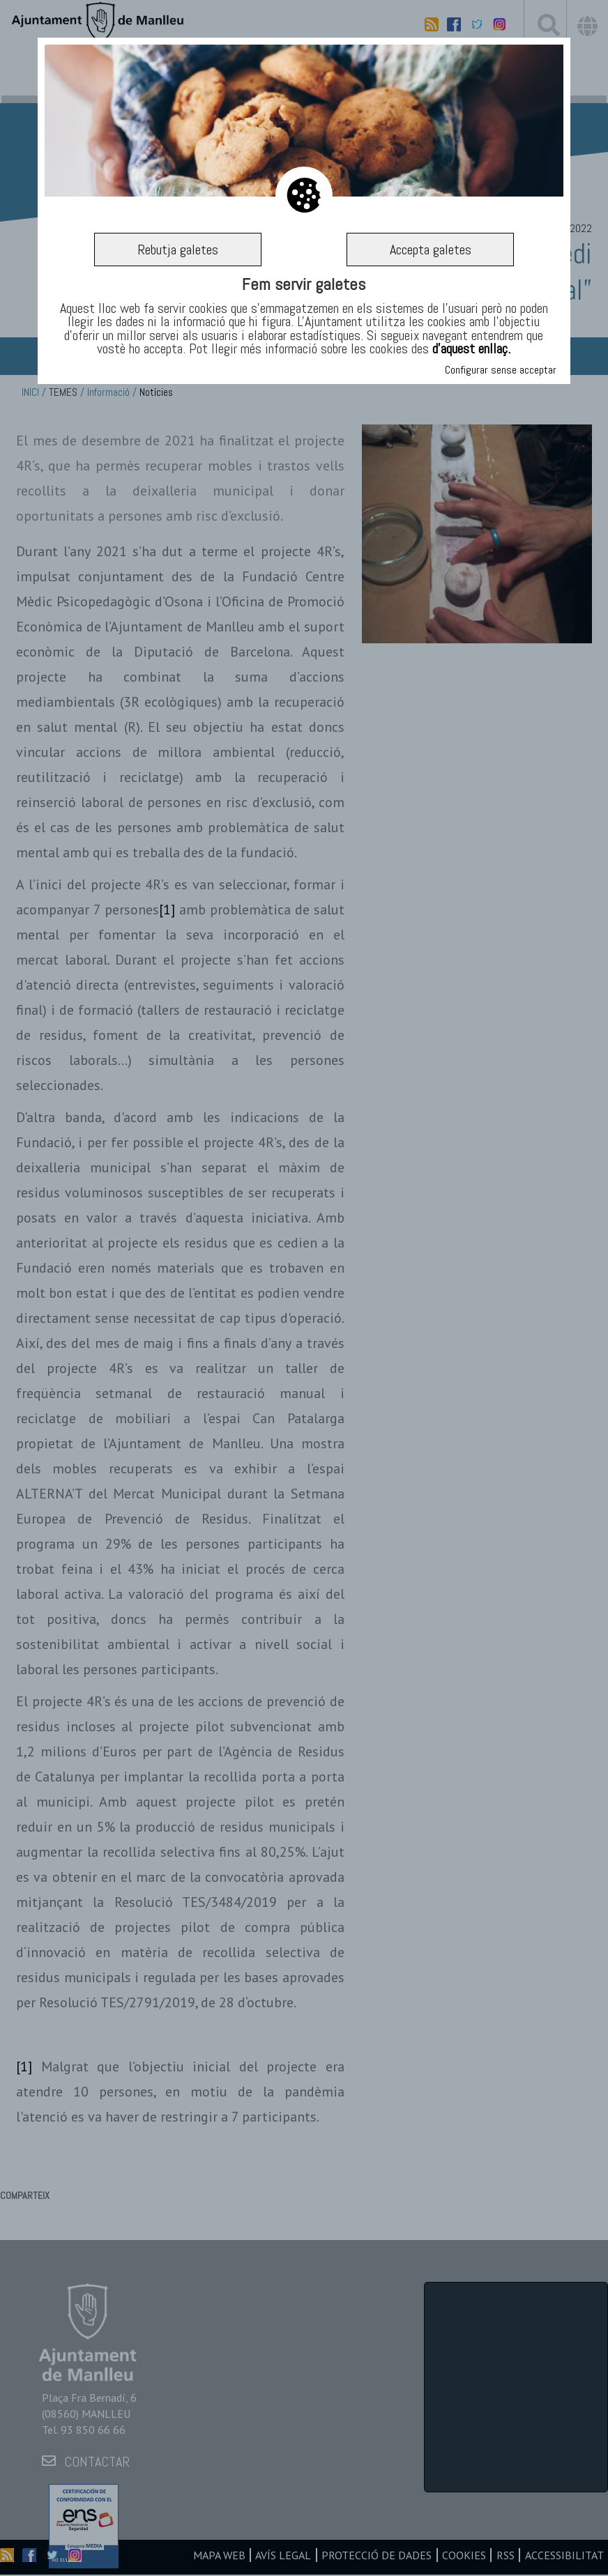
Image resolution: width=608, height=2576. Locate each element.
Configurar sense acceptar (500, 369)
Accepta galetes (430, 249)
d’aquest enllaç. (471, 348)
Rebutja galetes (177, 249)
